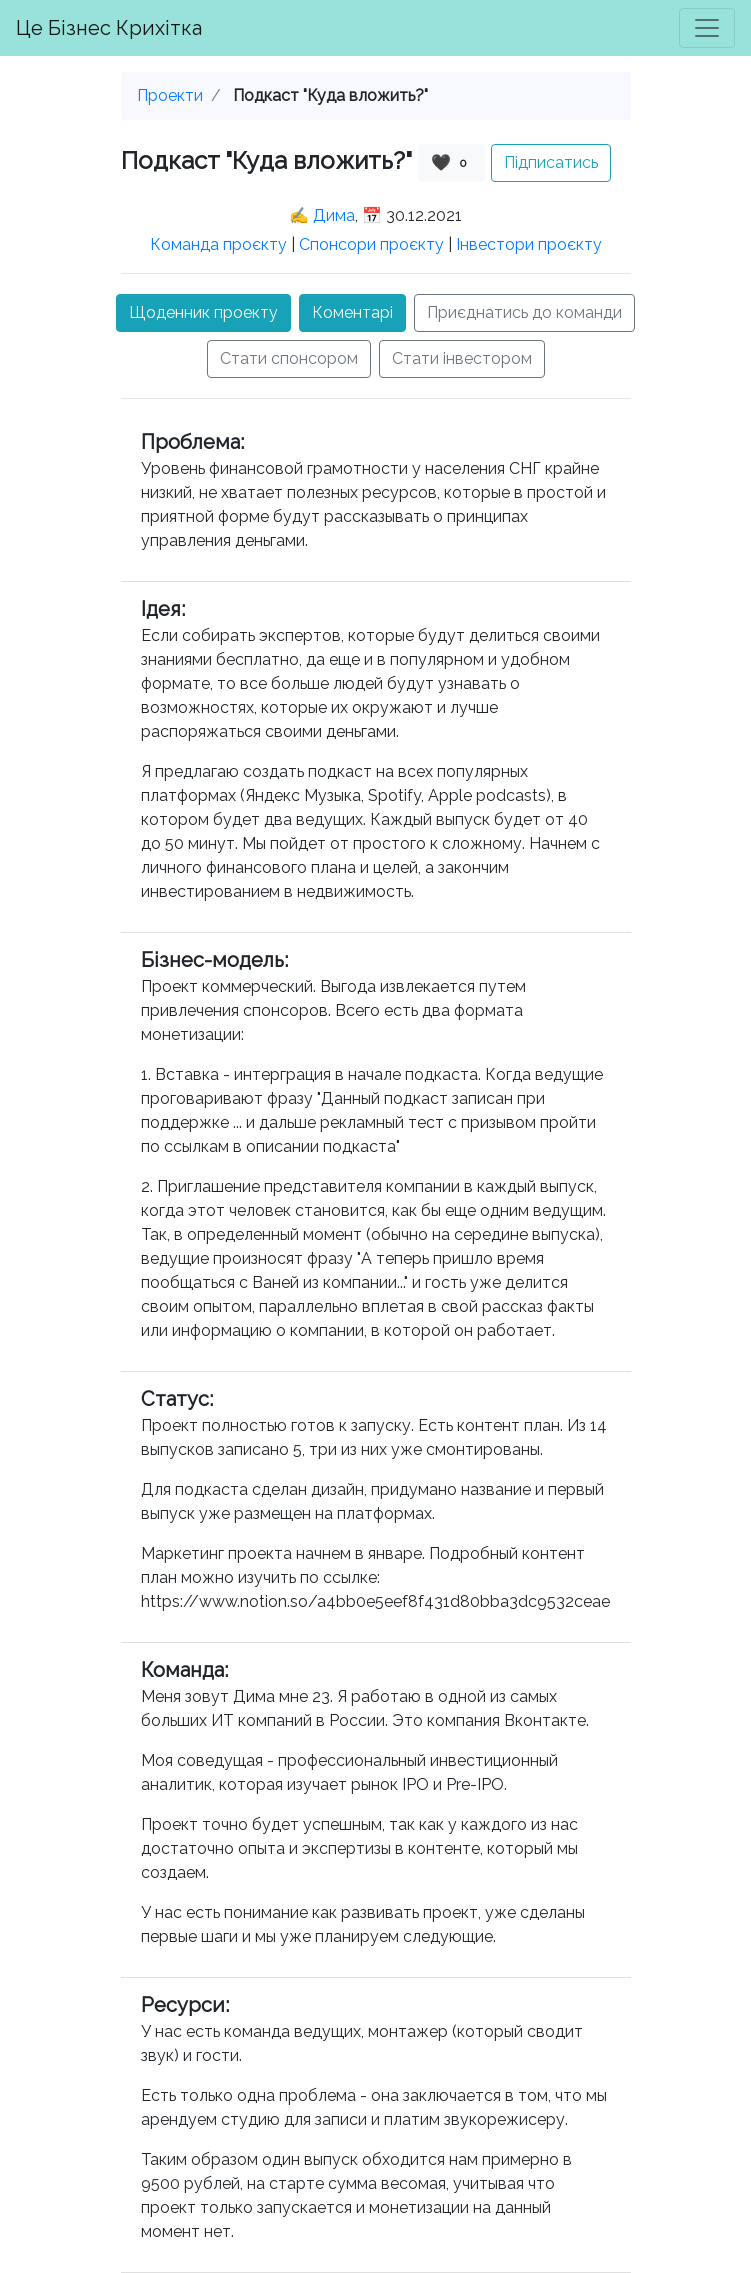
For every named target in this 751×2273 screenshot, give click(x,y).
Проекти (170, 95)
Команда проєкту (218, 244)
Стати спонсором (289, 358)
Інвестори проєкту (529, 244)
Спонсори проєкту (371, 244)
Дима (334, 215)
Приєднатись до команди (524, 312)
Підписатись (551, 162)
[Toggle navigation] (707, 28)
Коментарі (352, 312)
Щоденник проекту (203, 312)
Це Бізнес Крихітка (109, 28)
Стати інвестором (462, 358)
